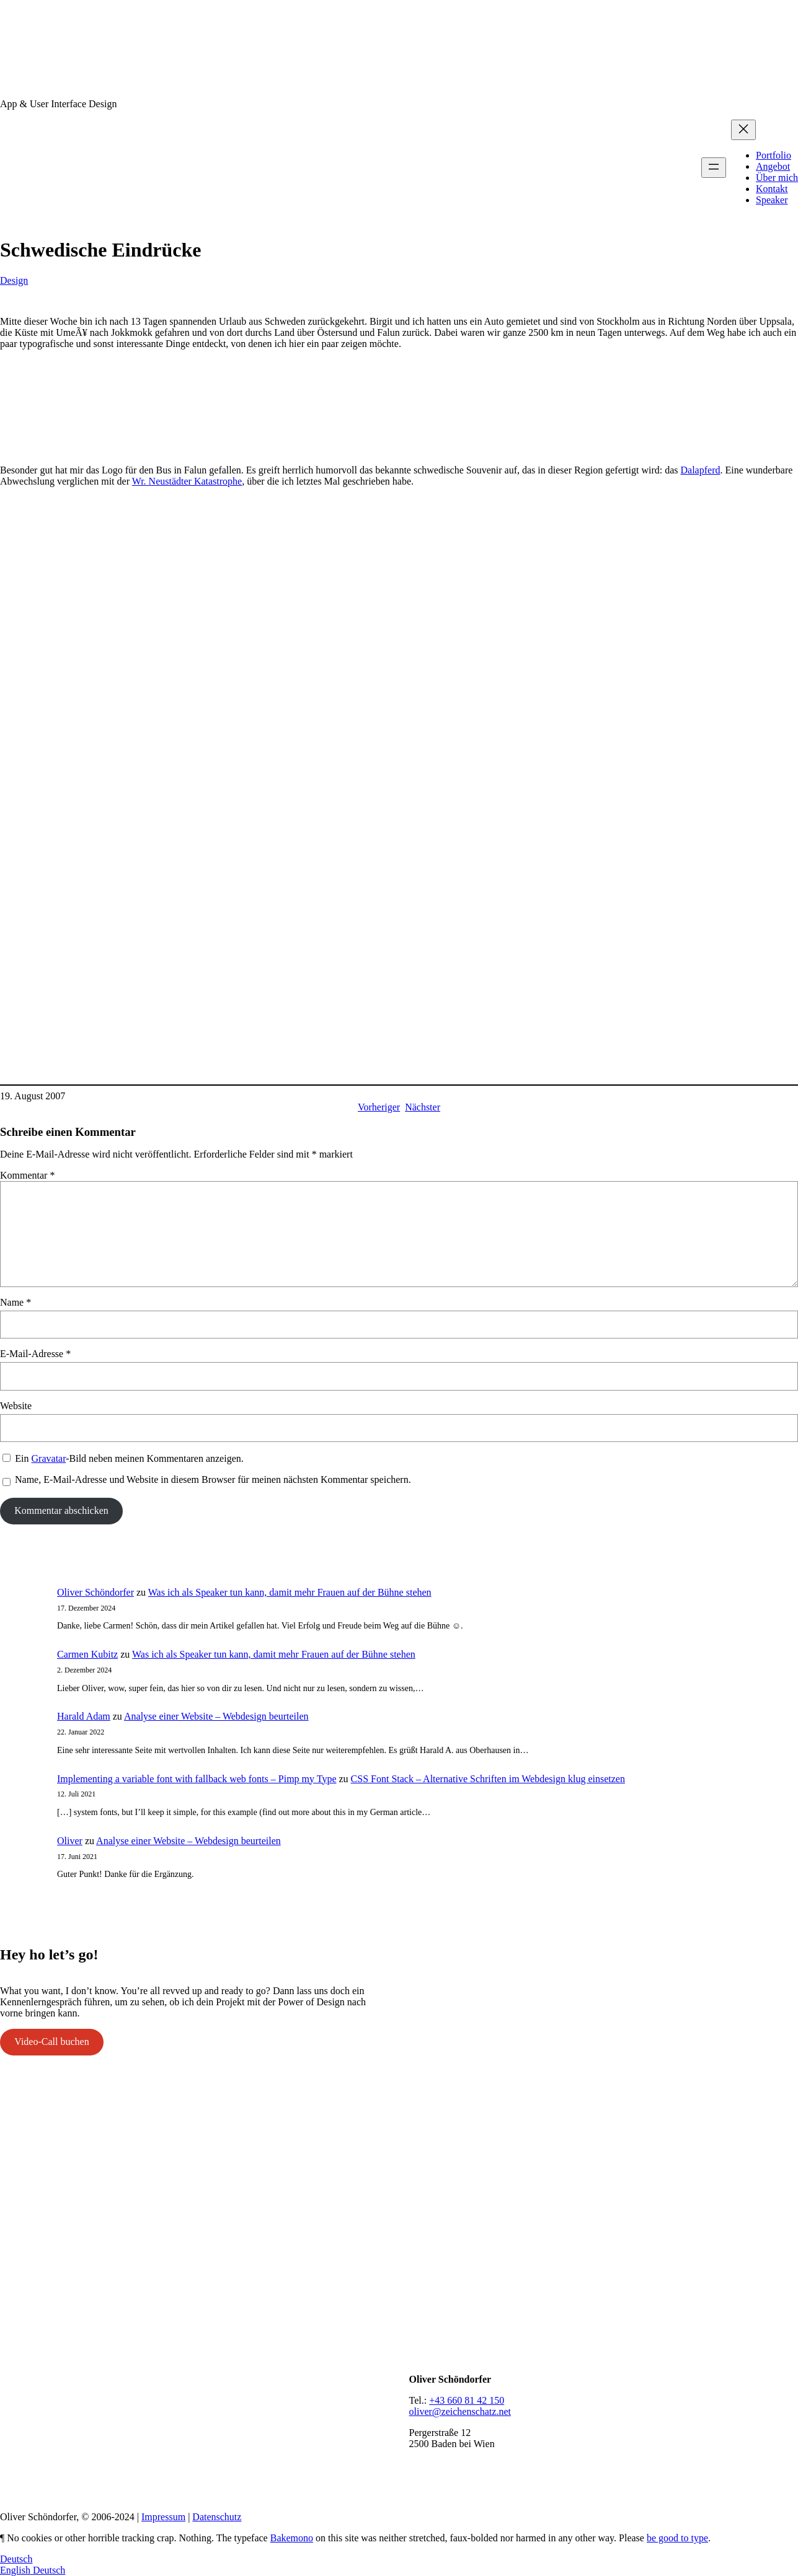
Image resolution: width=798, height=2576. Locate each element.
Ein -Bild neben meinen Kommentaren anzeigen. (129, 1458)
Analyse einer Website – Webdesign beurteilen (216, 1716)
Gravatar (49, 1458)
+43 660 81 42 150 (466, 2400)
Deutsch (16, 2559)
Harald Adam (83, 1716)
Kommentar (27, 1175)
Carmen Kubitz (87, 1654)
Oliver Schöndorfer (95, 1592)
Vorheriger (379, 1107)
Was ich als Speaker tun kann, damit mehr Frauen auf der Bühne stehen (290, 1592)
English (16, 2570)
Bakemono (291, 2538)
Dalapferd (700, 470)
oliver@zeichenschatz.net (460, 2411)
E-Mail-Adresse (35, 1353)
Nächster (422, 1107)
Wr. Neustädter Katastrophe (187, 481)
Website (16, 1405)
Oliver (69, 1840)
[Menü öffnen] (713, 167)
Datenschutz (216, 2517)
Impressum (163, 2517)
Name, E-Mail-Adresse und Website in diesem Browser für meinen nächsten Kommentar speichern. (213, 1479)
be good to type (677, 2538)
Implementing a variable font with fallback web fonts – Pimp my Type (196, 1779)
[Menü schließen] (743, 130)
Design (14, 280)
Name (15, 1302)
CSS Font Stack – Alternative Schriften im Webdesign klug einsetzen (488, 1779)
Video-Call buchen (51, 2041)
